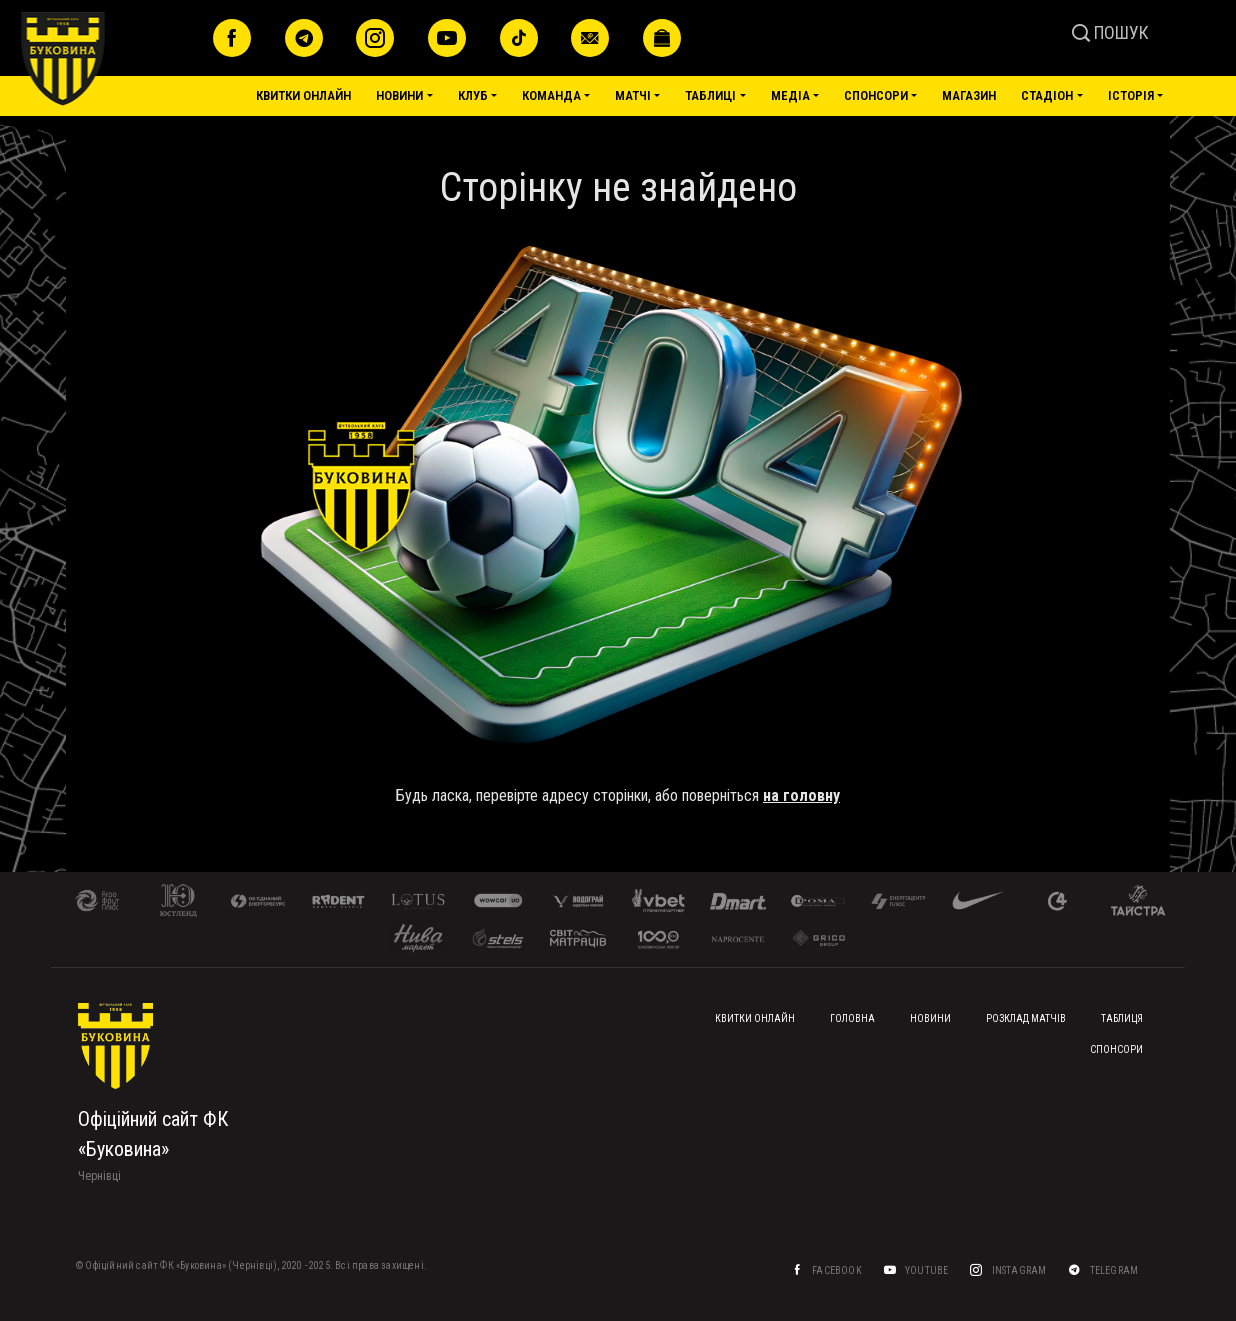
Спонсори (876, 95)
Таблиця (1122, 1018)
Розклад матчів (1026, 1018)
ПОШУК (1110, 32)
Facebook (837, 1270)
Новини (399, 95)
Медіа (790, 95)
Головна (852, 1018)
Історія (1131, 95)
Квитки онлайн (303, 95)
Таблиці (710, 95)
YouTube (927, 1270)
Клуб (473, 95)
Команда (551, 95)
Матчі (633, 95)
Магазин (969, 95)
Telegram (1114, 1270)
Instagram (1019, 1270)
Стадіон (1047, 95)
